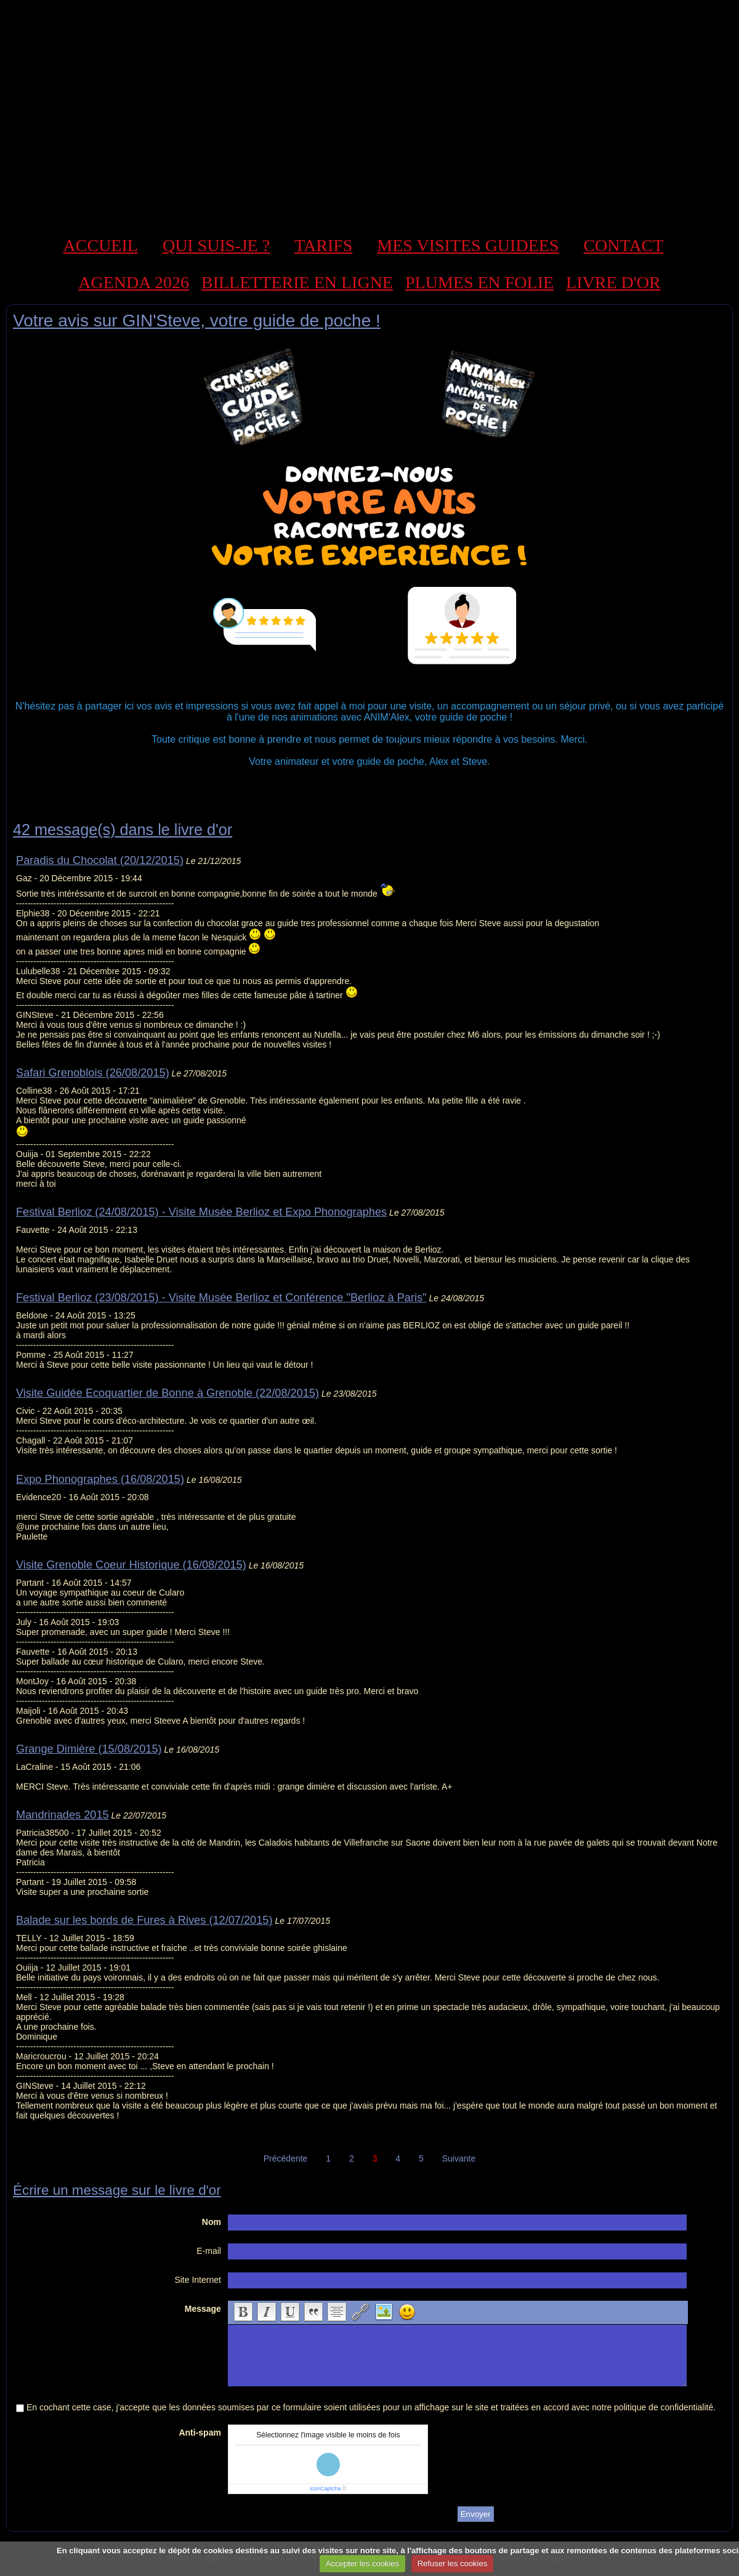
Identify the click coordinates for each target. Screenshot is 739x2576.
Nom (211, 2222)
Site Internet (197, 2280)
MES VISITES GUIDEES (468, 245)
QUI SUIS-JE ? (216, 245)
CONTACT (623, 245)
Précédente (286, 2158)
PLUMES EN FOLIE (479, 282)
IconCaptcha (325, 2488)
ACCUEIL (100, 245)
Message (203, 2309)
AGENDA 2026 (133, 282)
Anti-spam (199, 2432)
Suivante (458, 2158)
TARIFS (323, 245)
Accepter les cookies (362, 2563)
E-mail (208, 2251)
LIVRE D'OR (613, 282)
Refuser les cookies (452, 2563)
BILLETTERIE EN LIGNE (297, 282)
